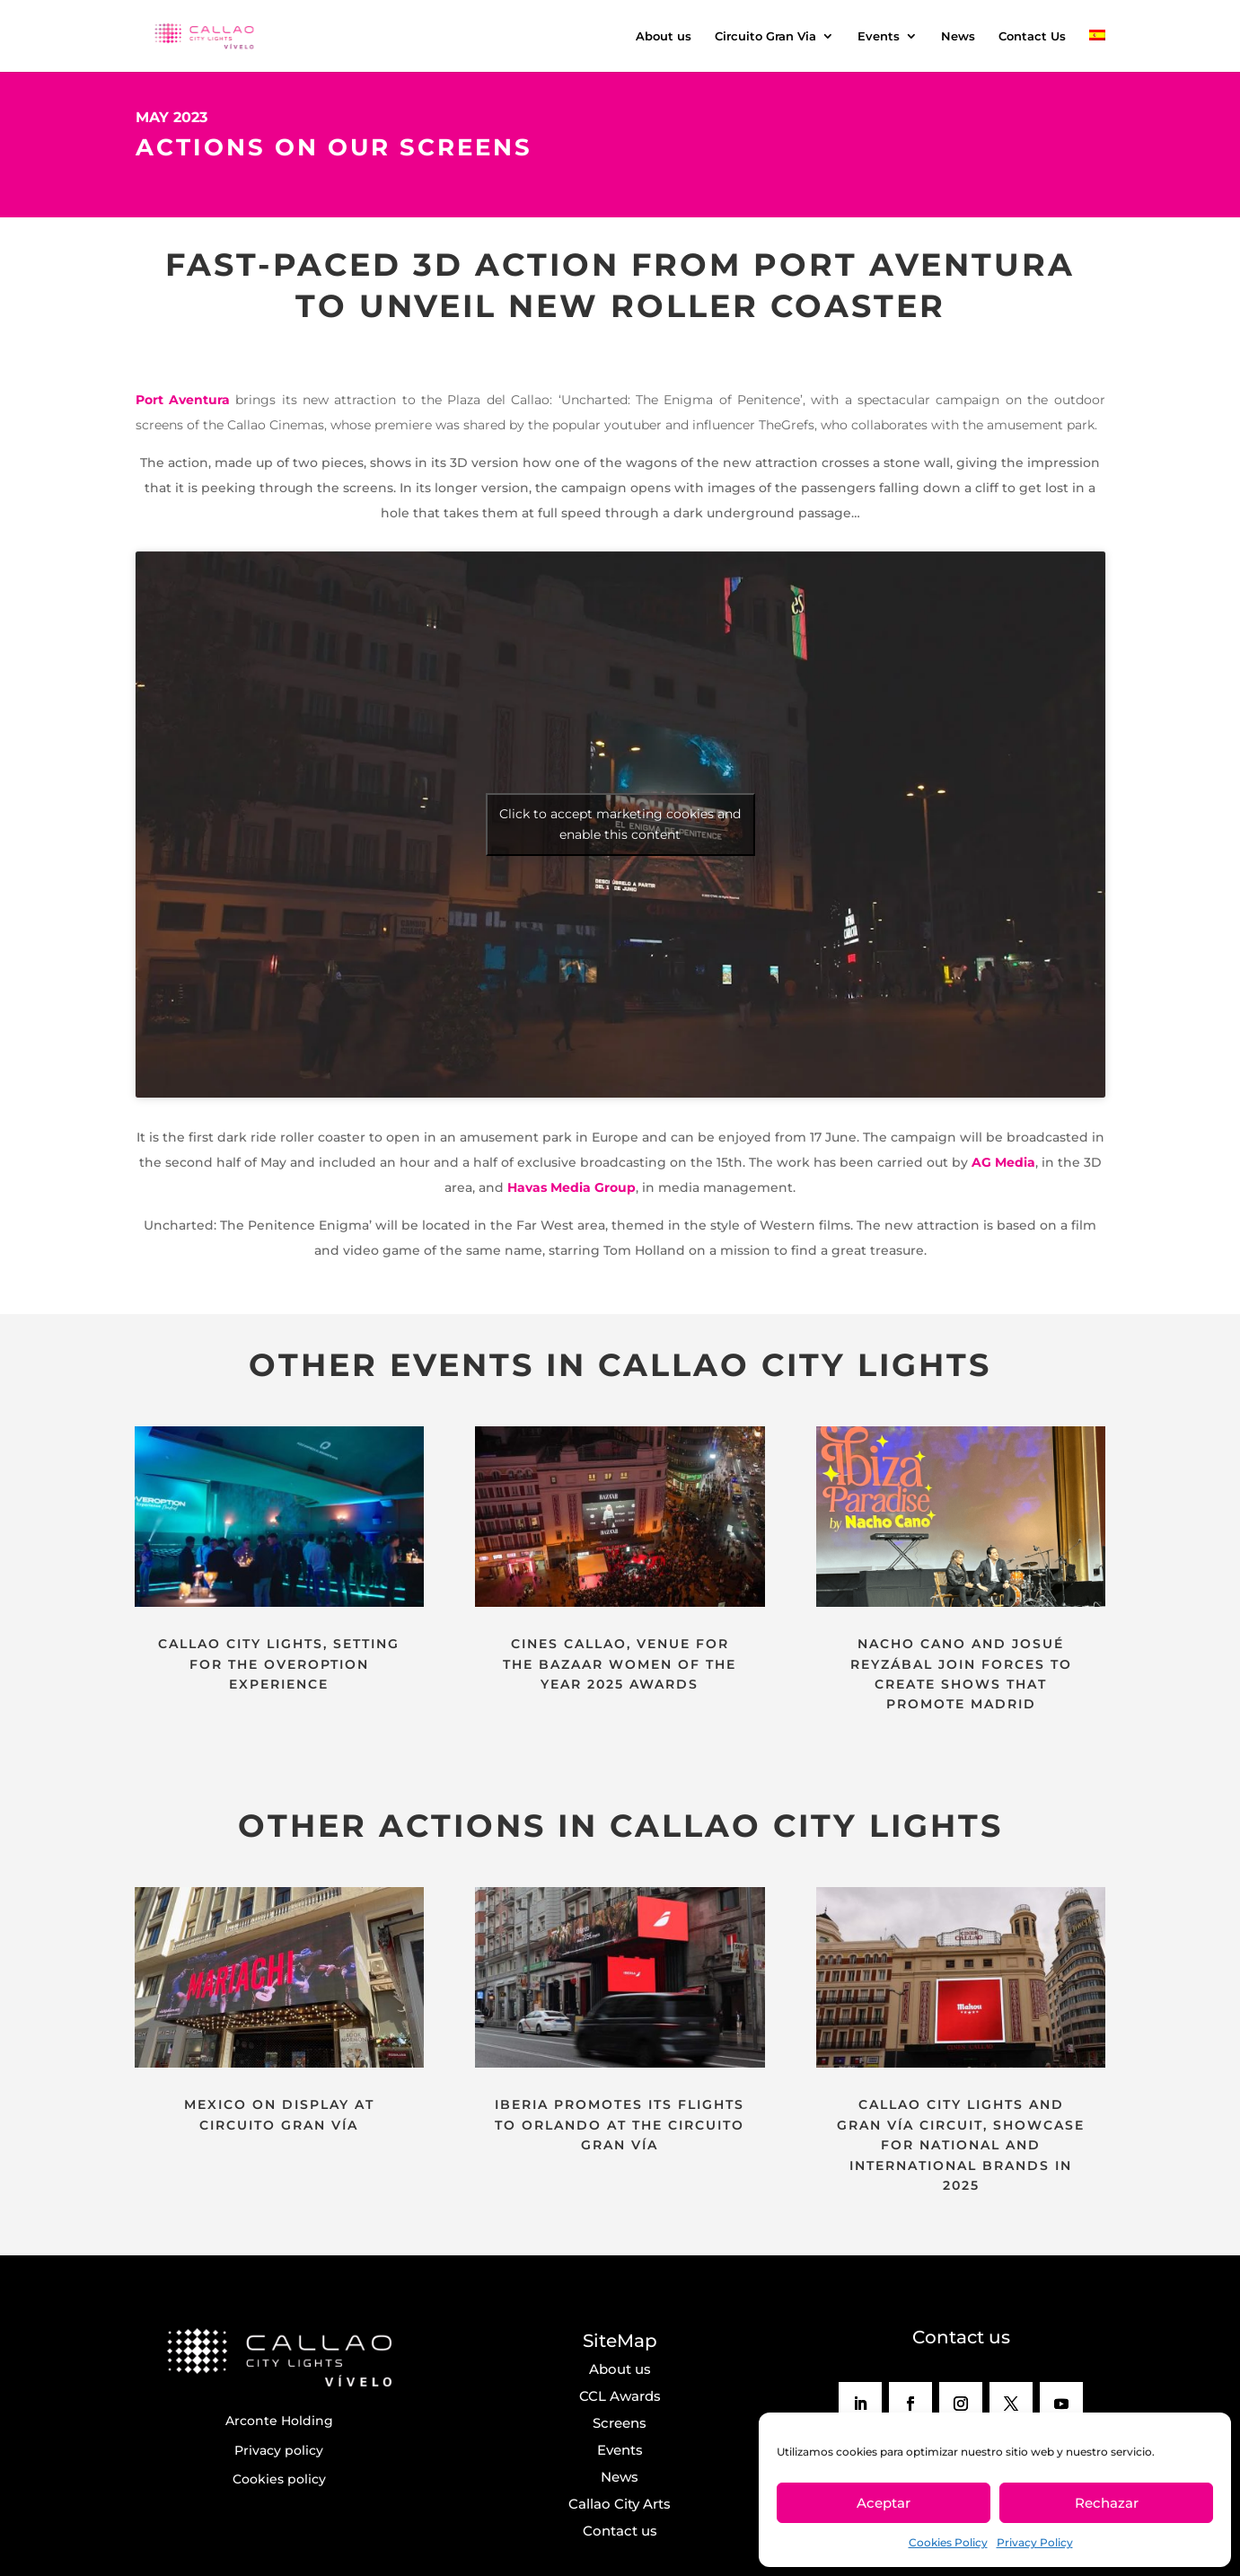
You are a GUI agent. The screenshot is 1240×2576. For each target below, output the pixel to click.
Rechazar (1107, 2502)
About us (663, 36)
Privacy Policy (1035, 2542)
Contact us (620, 2530)
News (958, 36)
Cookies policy (279, 2479)
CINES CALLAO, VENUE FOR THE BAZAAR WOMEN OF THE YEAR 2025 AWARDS (619, 1664)
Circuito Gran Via (765, 36)
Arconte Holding (279, 2421)
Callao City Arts (619, 2503)
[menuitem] (1097, 51)
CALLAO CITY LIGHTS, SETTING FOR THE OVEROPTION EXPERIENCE (279, 1664)
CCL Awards (620, 2395)
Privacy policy (278, 2450)
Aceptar (883, 2502)
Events (878, 36)
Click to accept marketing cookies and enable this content (620, 824)
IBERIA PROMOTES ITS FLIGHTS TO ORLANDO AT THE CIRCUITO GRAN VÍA (619, 2124)
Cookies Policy (948, 2542)
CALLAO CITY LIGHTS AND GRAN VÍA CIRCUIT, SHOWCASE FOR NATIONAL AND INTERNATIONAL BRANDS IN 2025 (961, 2144)
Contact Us (1032, 36)
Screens (619, 2422)
